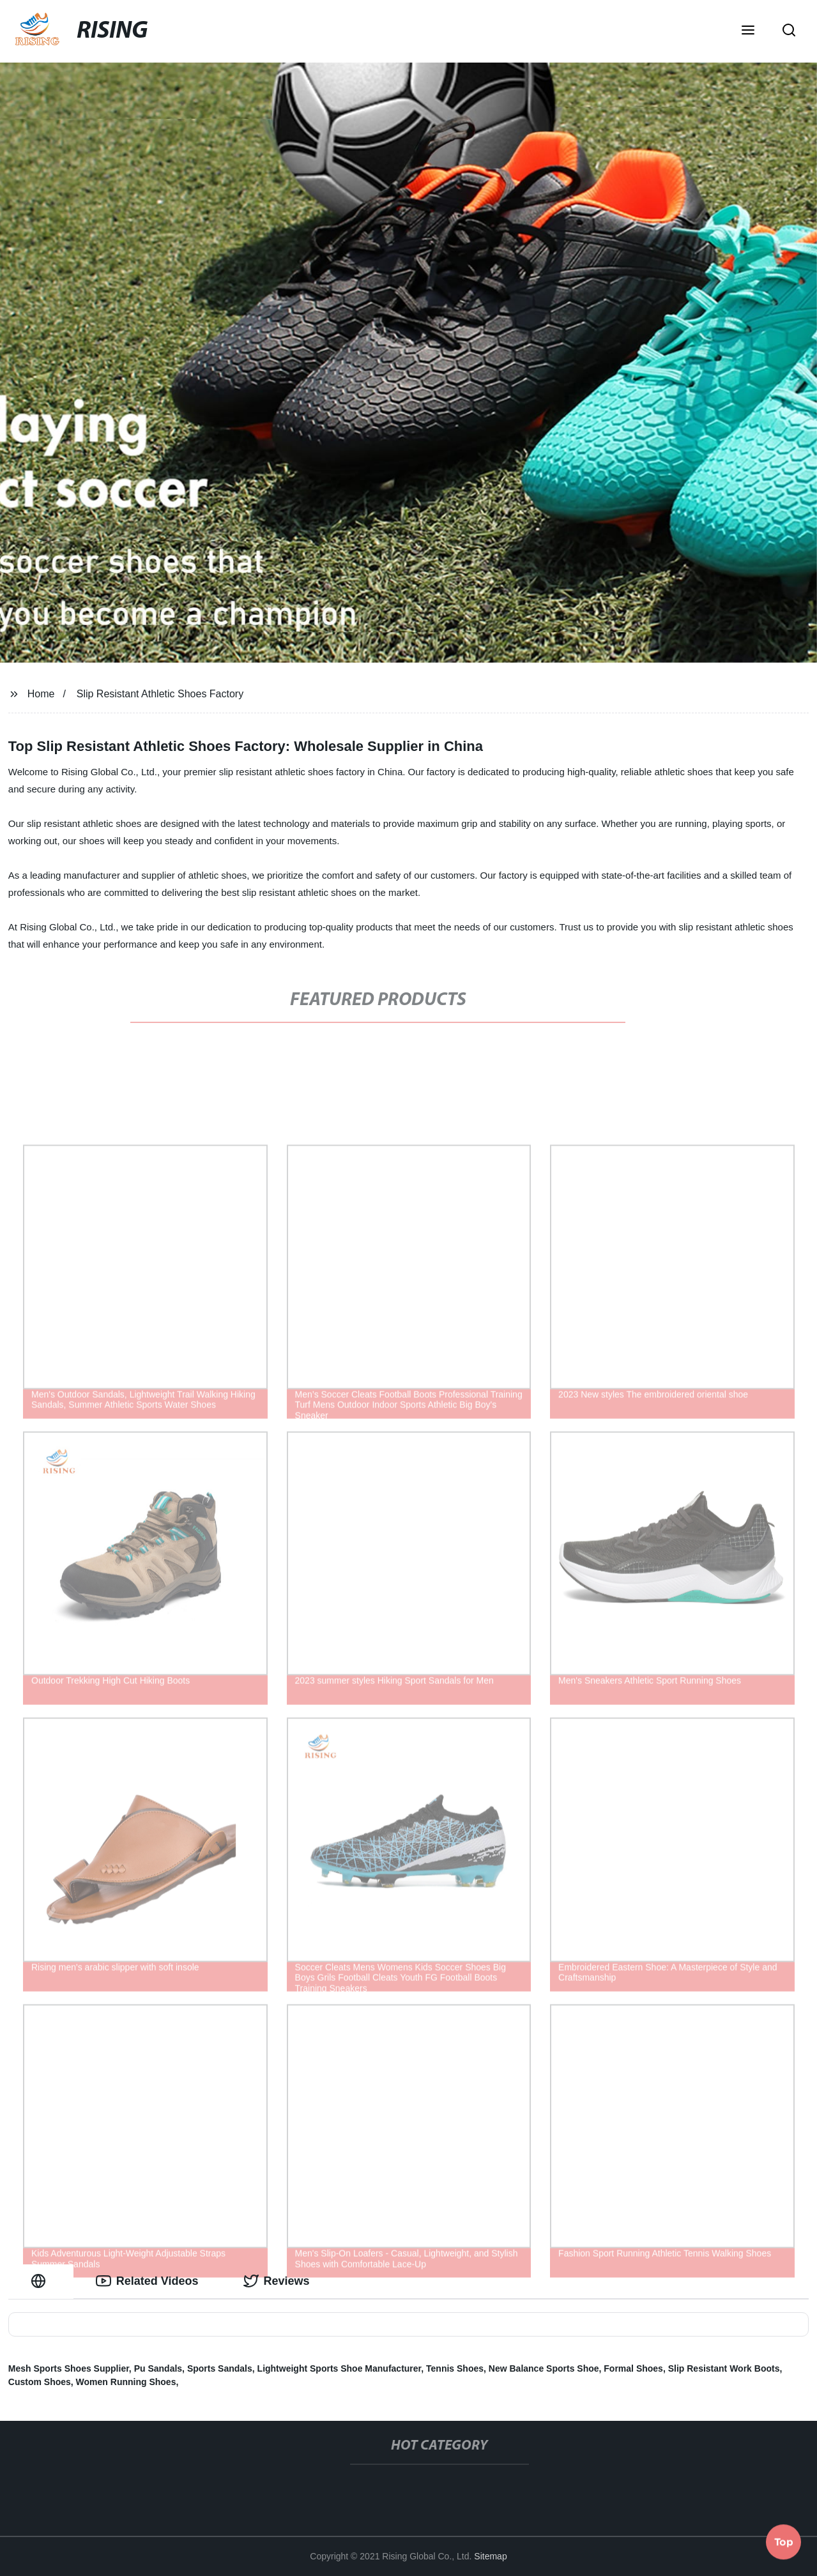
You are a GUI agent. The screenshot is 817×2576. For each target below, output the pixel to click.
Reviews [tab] (276, 2281)
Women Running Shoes (126, 2382)
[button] (748, 31)
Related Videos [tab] (147, 2281)
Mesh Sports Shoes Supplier (68, 2368)
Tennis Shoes (455, 2368)
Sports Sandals (219, 2368)
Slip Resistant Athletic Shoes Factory (160, 693)
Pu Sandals (158, 2368)
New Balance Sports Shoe (544, 2368)
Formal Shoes (633, 2368)
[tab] (40, 2281)
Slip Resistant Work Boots (724, 2368)
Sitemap (490, 2556)
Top (783, 2542)
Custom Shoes (39, 2382)
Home (41, 693)
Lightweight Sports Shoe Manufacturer (339, 2368)
